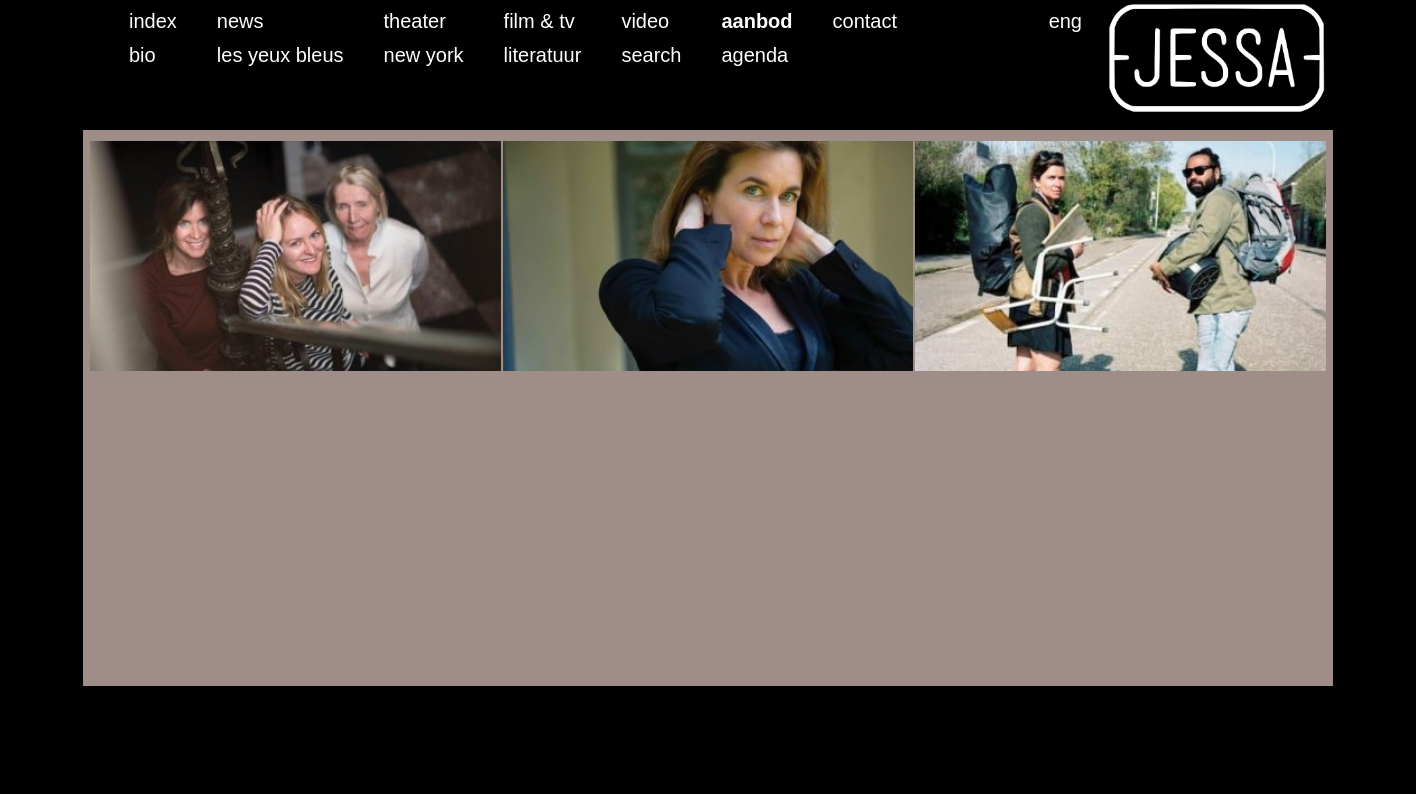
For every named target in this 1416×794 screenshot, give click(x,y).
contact (865, 21)
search (651, 55)
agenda (754, 55)
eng (1065, 21)
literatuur (543, 55)
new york (424, 55)
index (153, 21)
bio (142, 55)
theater (415, 21)
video (645, 21)
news (240, 21)
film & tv (539, 21)
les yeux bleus (280, 55)
